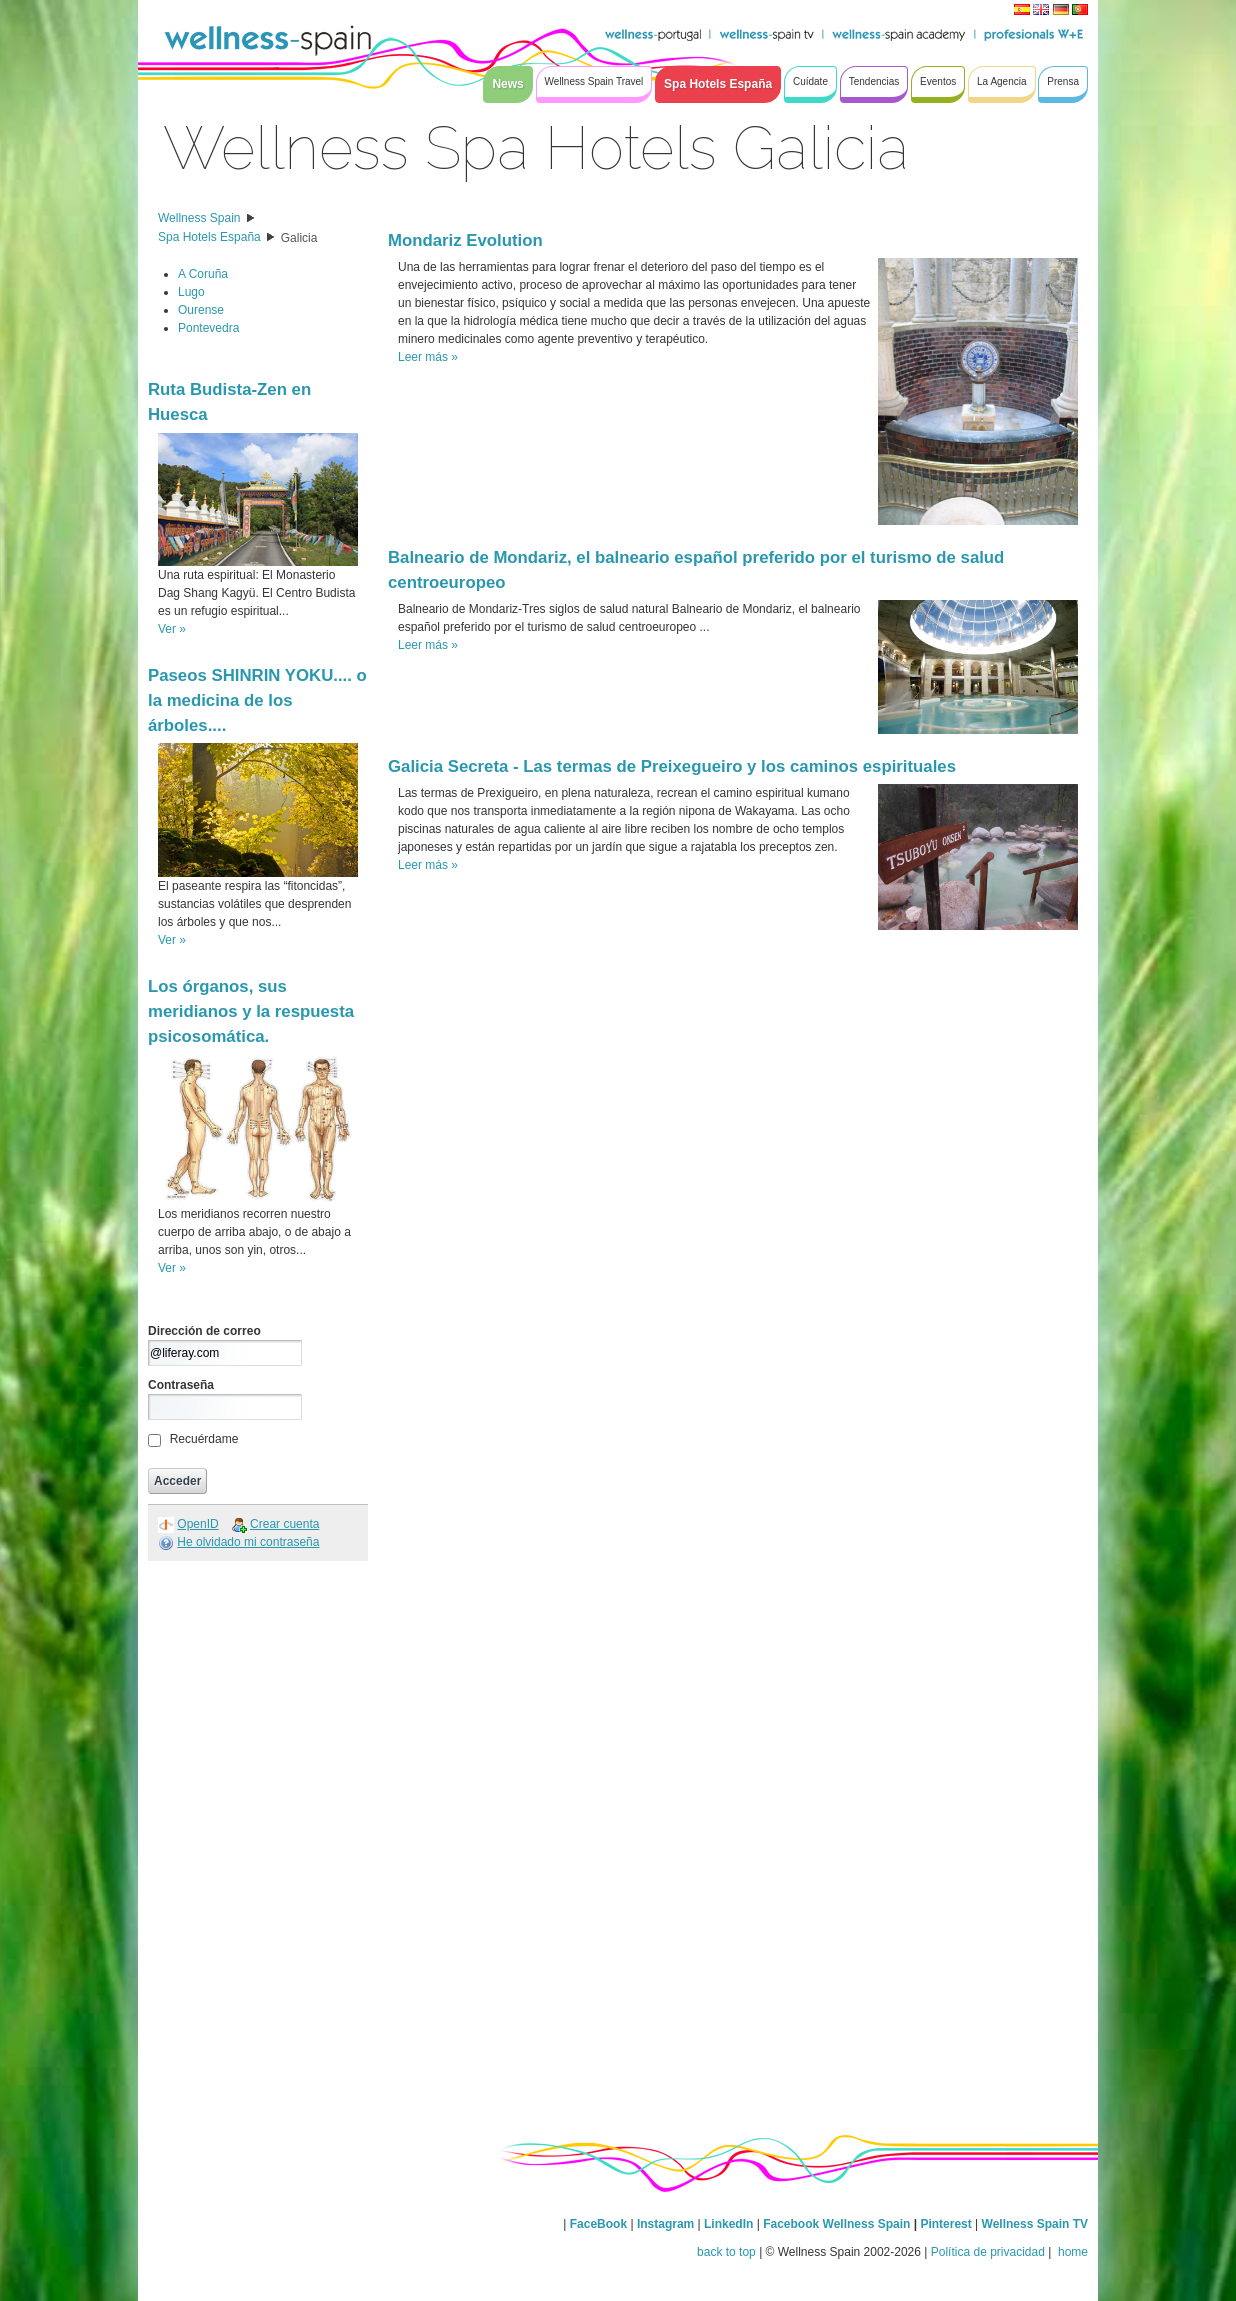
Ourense (201, 310)
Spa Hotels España (209, 237)
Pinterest (947, 2224)
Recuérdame (204, 1439)
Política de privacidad (988, 2252)
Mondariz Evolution (465, 240)
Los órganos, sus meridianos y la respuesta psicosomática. (251, 1011)
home (1071, 2252)
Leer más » (428, 357)
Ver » (172, 629)
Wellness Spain (199, 218)
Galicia (299, 238)
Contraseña (181, 1385)
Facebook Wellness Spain (836, 2224)
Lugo (191, 292)
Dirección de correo (204, 1331)
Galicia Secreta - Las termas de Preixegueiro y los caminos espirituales (672, 766)
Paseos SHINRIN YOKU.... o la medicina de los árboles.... (257, 700)
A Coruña (203, 274)
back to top (726, 2252)
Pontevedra (208, 328)
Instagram (665, 2224)
